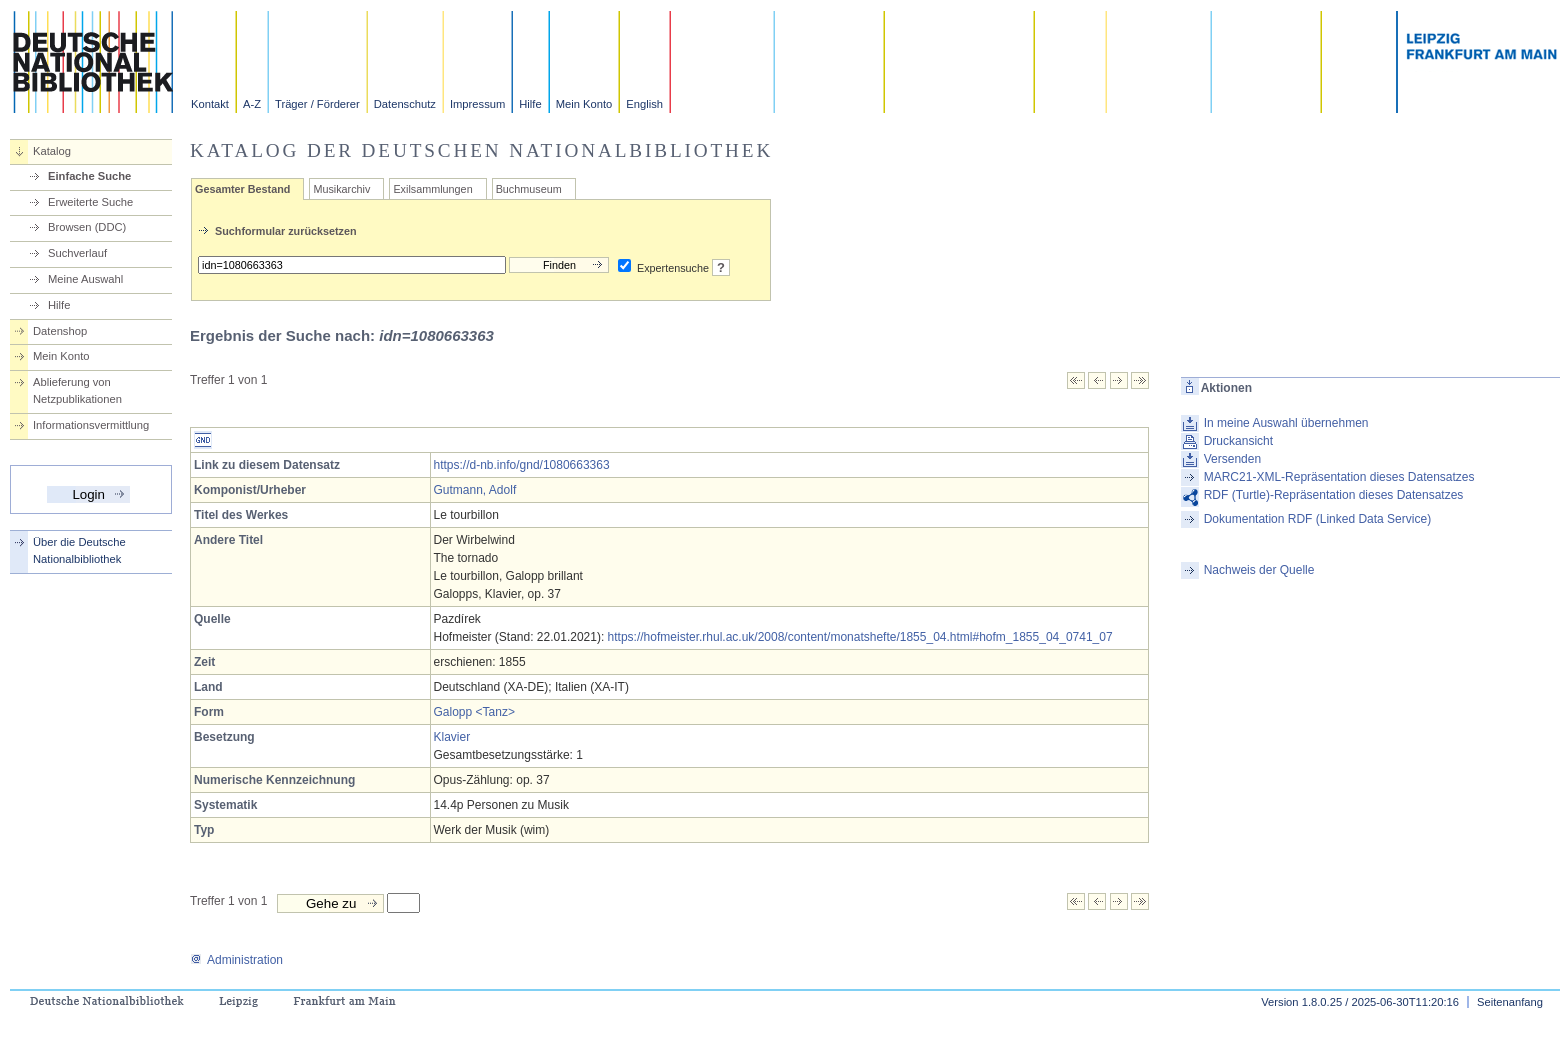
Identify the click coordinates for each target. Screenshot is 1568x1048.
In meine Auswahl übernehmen (1286, 423)
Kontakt (210, 104)
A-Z (252, 104)
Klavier (452, 737)
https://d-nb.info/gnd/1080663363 (522, 465)
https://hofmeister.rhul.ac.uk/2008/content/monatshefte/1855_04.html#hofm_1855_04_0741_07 (860, 637)
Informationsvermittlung (91, 425)
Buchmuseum (529, 189)
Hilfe (530, 104)
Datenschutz (405, 104)
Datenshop (60, 331)
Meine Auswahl (85, 279)
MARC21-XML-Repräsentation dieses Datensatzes (1339, 477)
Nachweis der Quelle (1259, 570)
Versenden (1232, 459)
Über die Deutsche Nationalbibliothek (79, 550)
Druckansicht (1238, 441)
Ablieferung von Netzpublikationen (77, 390)
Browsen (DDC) (87, 227)
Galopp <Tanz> (474, 712)
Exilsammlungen (432, 189)
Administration (236, 960)
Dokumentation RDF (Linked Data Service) (1317, 519)
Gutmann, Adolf (475, 490)
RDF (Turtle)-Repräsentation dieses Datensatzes (1334, 495)
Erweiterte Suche (90, 202)
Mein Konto (584, 104)
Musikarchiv (341, 189)
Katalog (52, 151)
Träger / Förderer (317, 104)
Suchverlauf (77, 253)
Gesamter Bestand (242, 189)
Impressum (477, 104)
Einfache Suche (89, 176)
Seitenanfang (1510, 1002)
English (644, 104)
